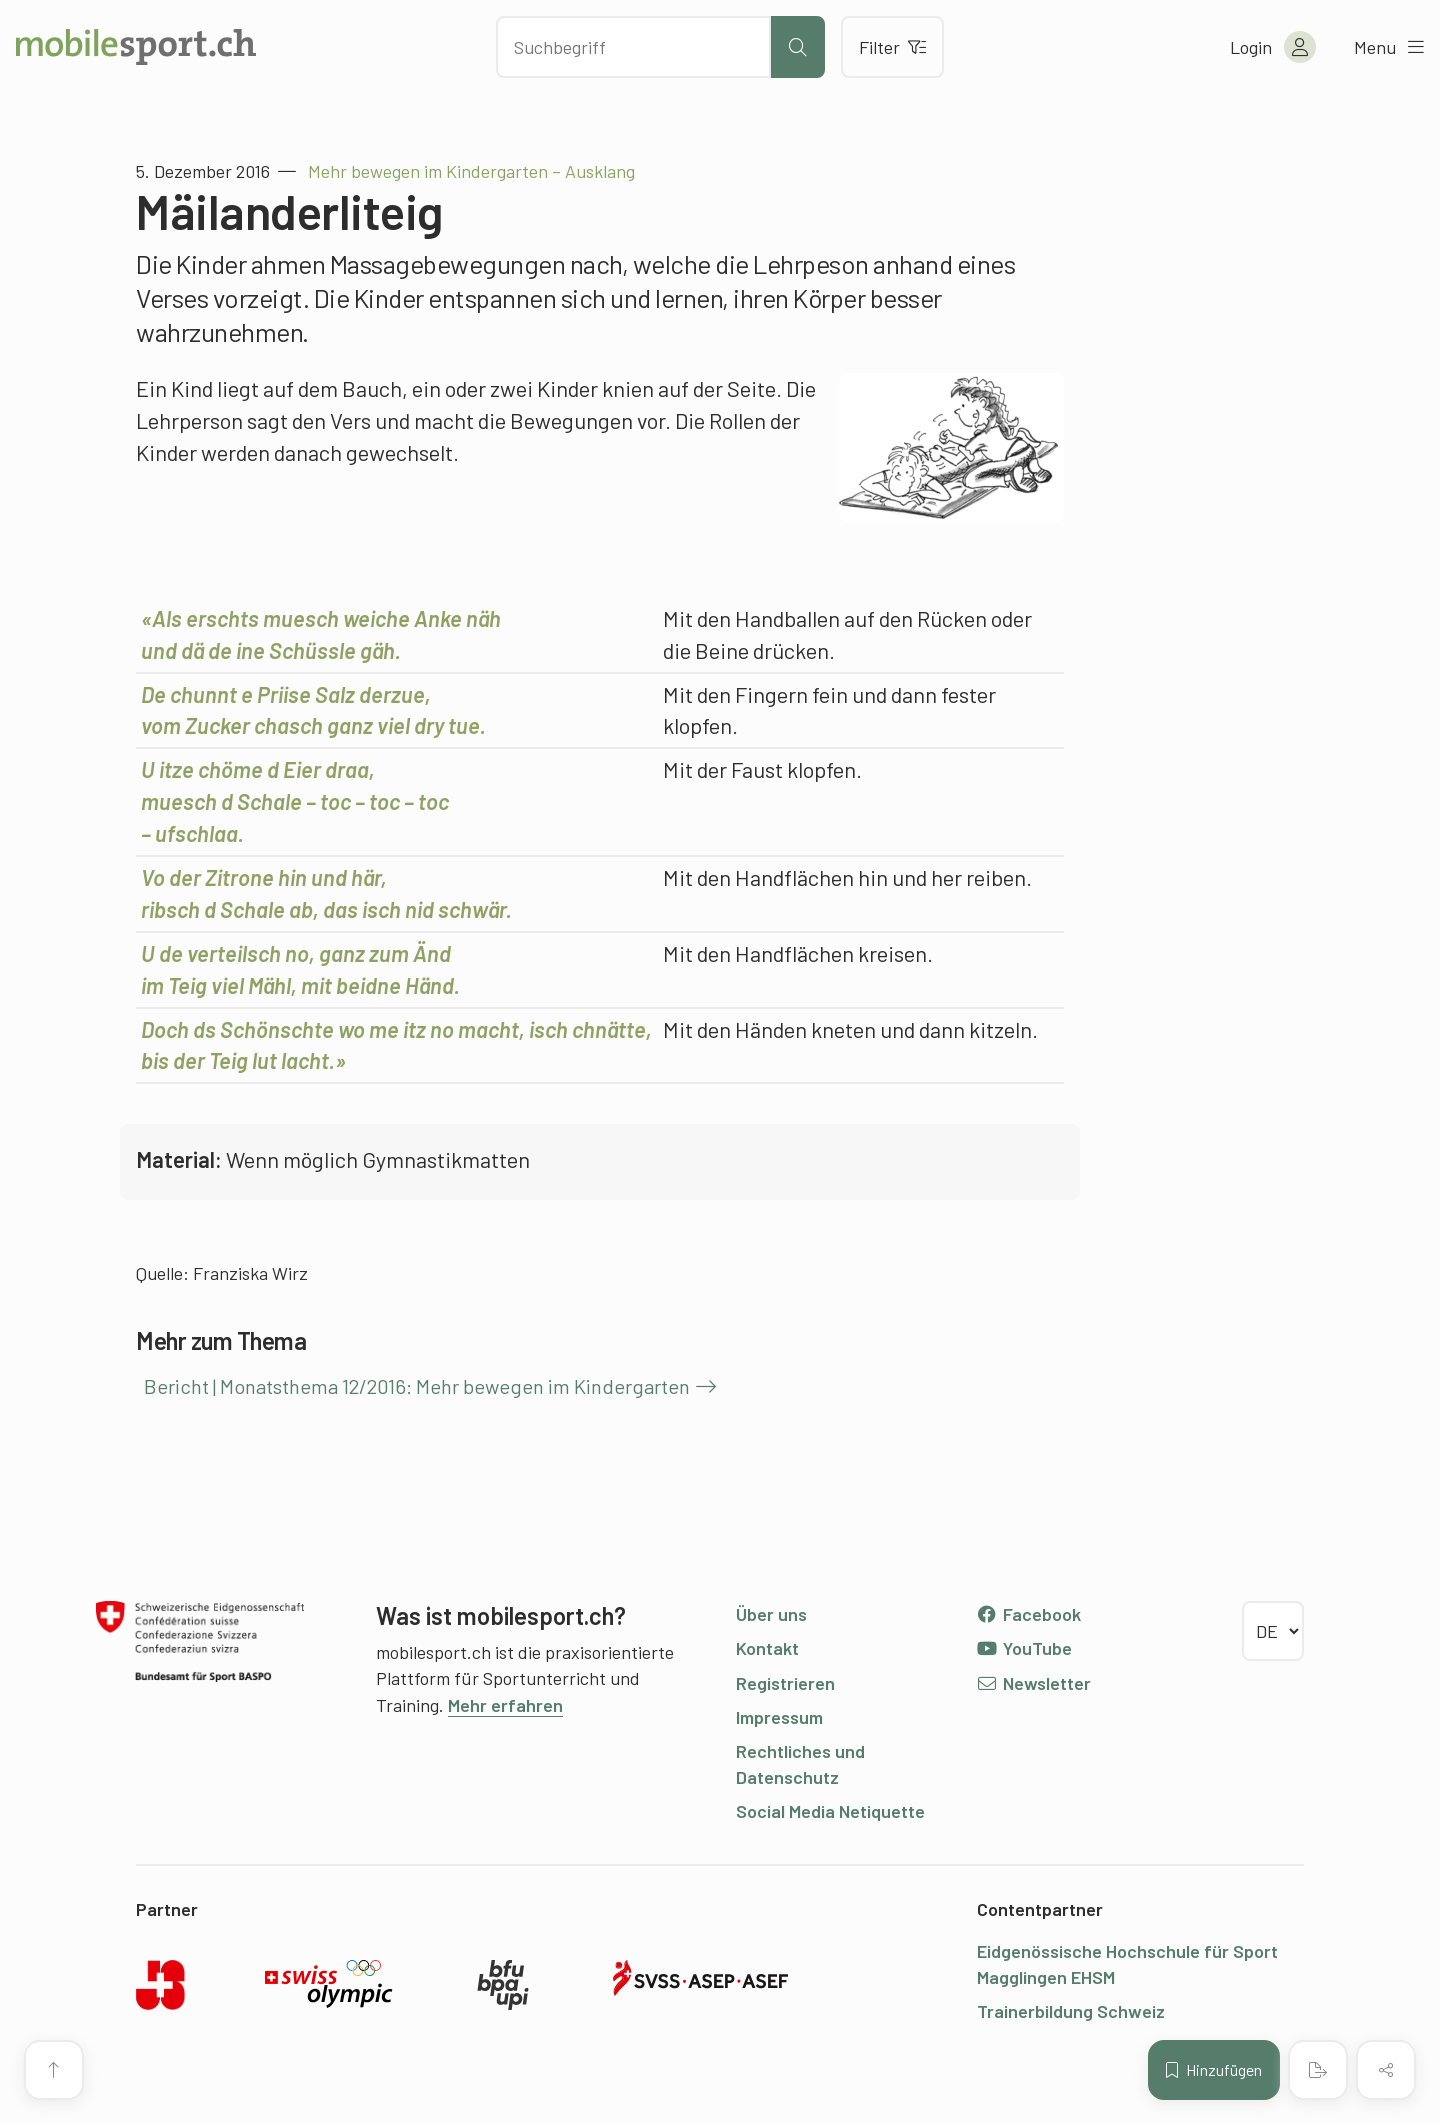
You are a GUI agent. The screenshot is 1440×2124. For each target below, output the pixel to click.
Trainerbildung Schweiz (1071, 2011)
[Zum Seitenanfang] (54, 2070)
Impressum (779, 1717)
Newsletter (1033, 1683)
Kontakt (767, 1648)
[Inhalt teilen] (1386, 2070)
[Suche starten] (798, 47)
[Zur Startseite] (136, 47)
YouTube (1024, 1648)
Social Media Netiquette (830, 1811)
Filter (892, 47)
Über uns (771, 1614)
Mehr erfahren (505, 1705)
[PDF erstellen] (1318, 2070)
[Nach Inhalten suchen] (633, 47)
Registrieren (785, 1683)
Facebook (1028, 1614)
